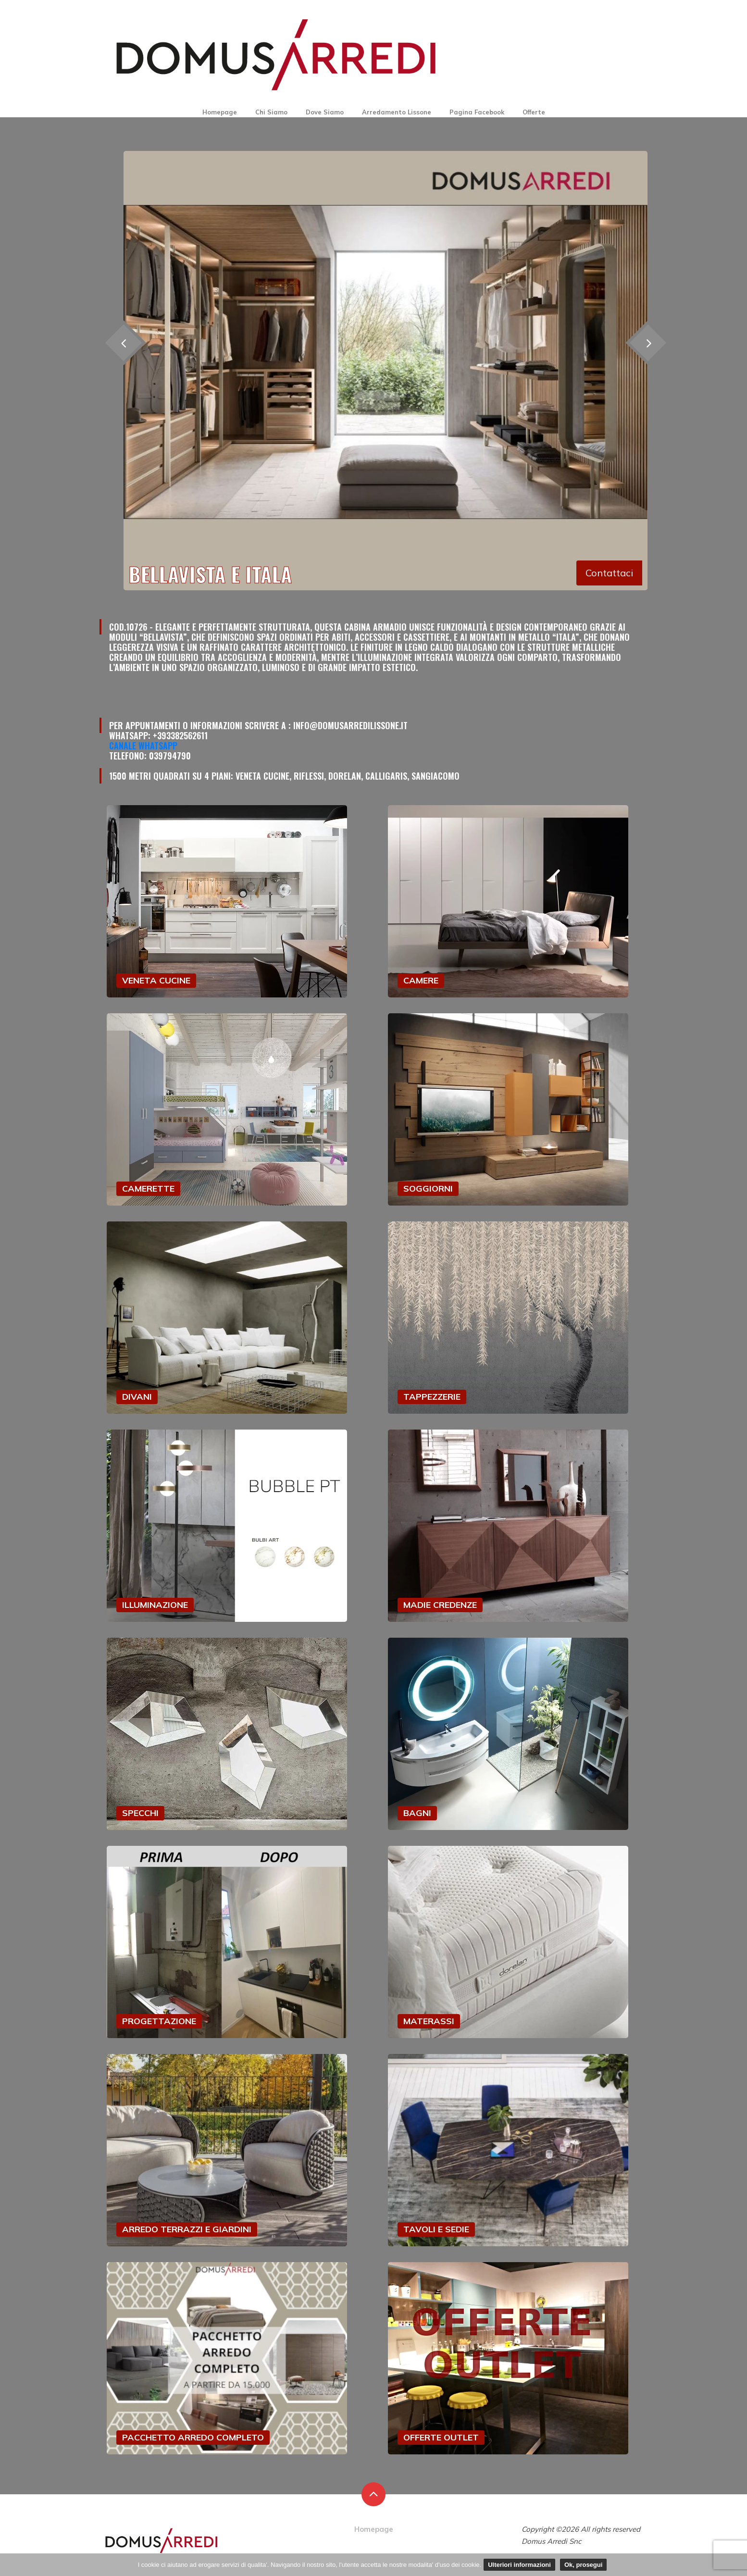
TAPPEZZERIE (432, 1396)
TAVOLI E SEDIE (436, 2229)
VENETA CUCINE (156, 980)
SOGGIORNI (428, 1188)
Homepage (219, 112)
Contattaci (609, 573)
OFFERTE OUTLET (441, 2437)
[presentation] (647, 342)
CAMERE (420, 980)
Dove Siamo (325, 112)
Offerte (534, 112)
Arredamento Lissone (396, 112)
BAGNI (417, 1812)
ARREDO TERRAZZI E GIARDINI (186, 2229)
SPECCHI (140, 1812)
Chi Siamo (271, 112)
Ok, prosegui (583, 2564)
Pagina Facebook (476, 112)
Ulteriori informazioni (519, 2564)
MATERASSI (428, 2021)
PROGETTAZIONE (159, 2021)
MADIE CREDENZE (440, 1604)
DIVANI (137, 1396)
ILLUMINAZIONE (155, 1604)
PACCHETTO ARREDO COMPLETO (193, 2437)
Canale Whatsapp (143, 745)
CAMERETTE (148, 1188)
